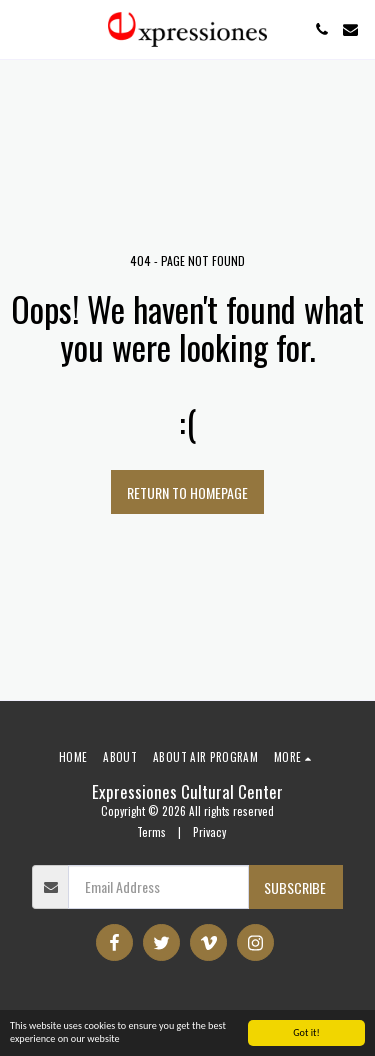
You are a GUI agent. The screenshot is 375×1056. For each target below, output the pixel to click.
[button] (22, 29)
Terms (151, 832)
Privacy (209, 832)
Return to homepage (187, 492)
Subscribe (295, 887)
